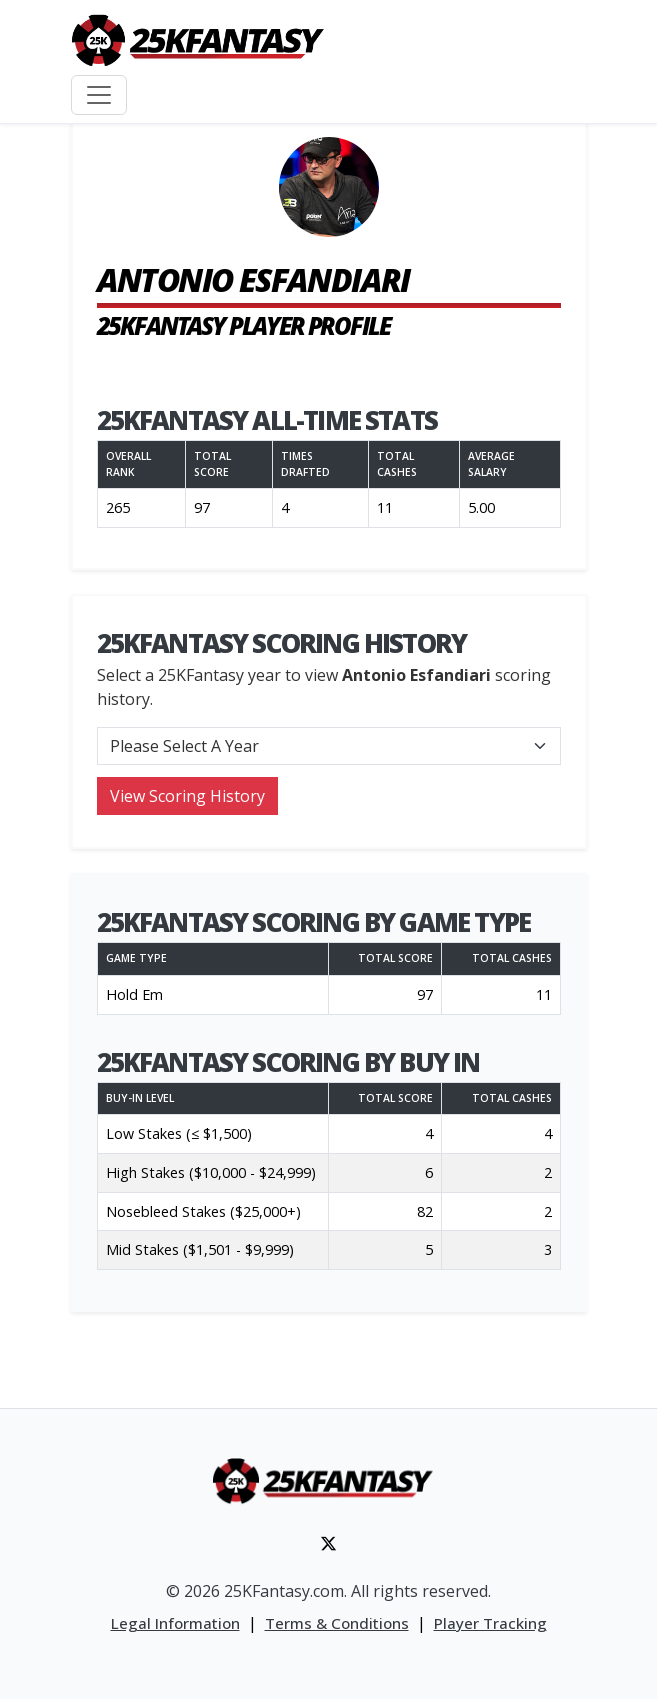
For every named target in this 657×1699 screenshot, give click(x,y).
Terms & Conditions (337, 1623)
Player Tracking (490, 1623)
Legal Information (175, 1623)
